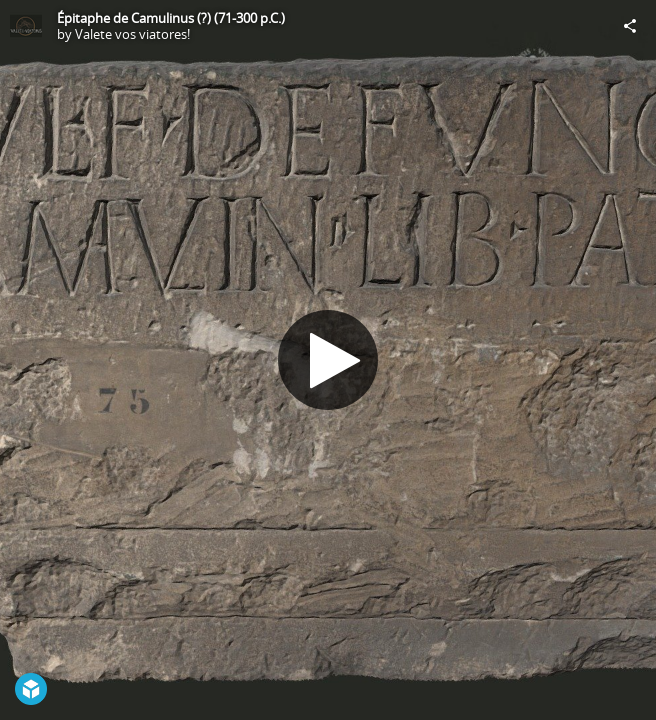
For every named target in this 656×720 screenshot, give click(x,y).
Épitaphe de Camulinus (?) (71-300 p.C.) (171, 18)
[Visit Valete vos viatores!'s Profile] (26, 26)
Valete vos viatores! (132, 34)
